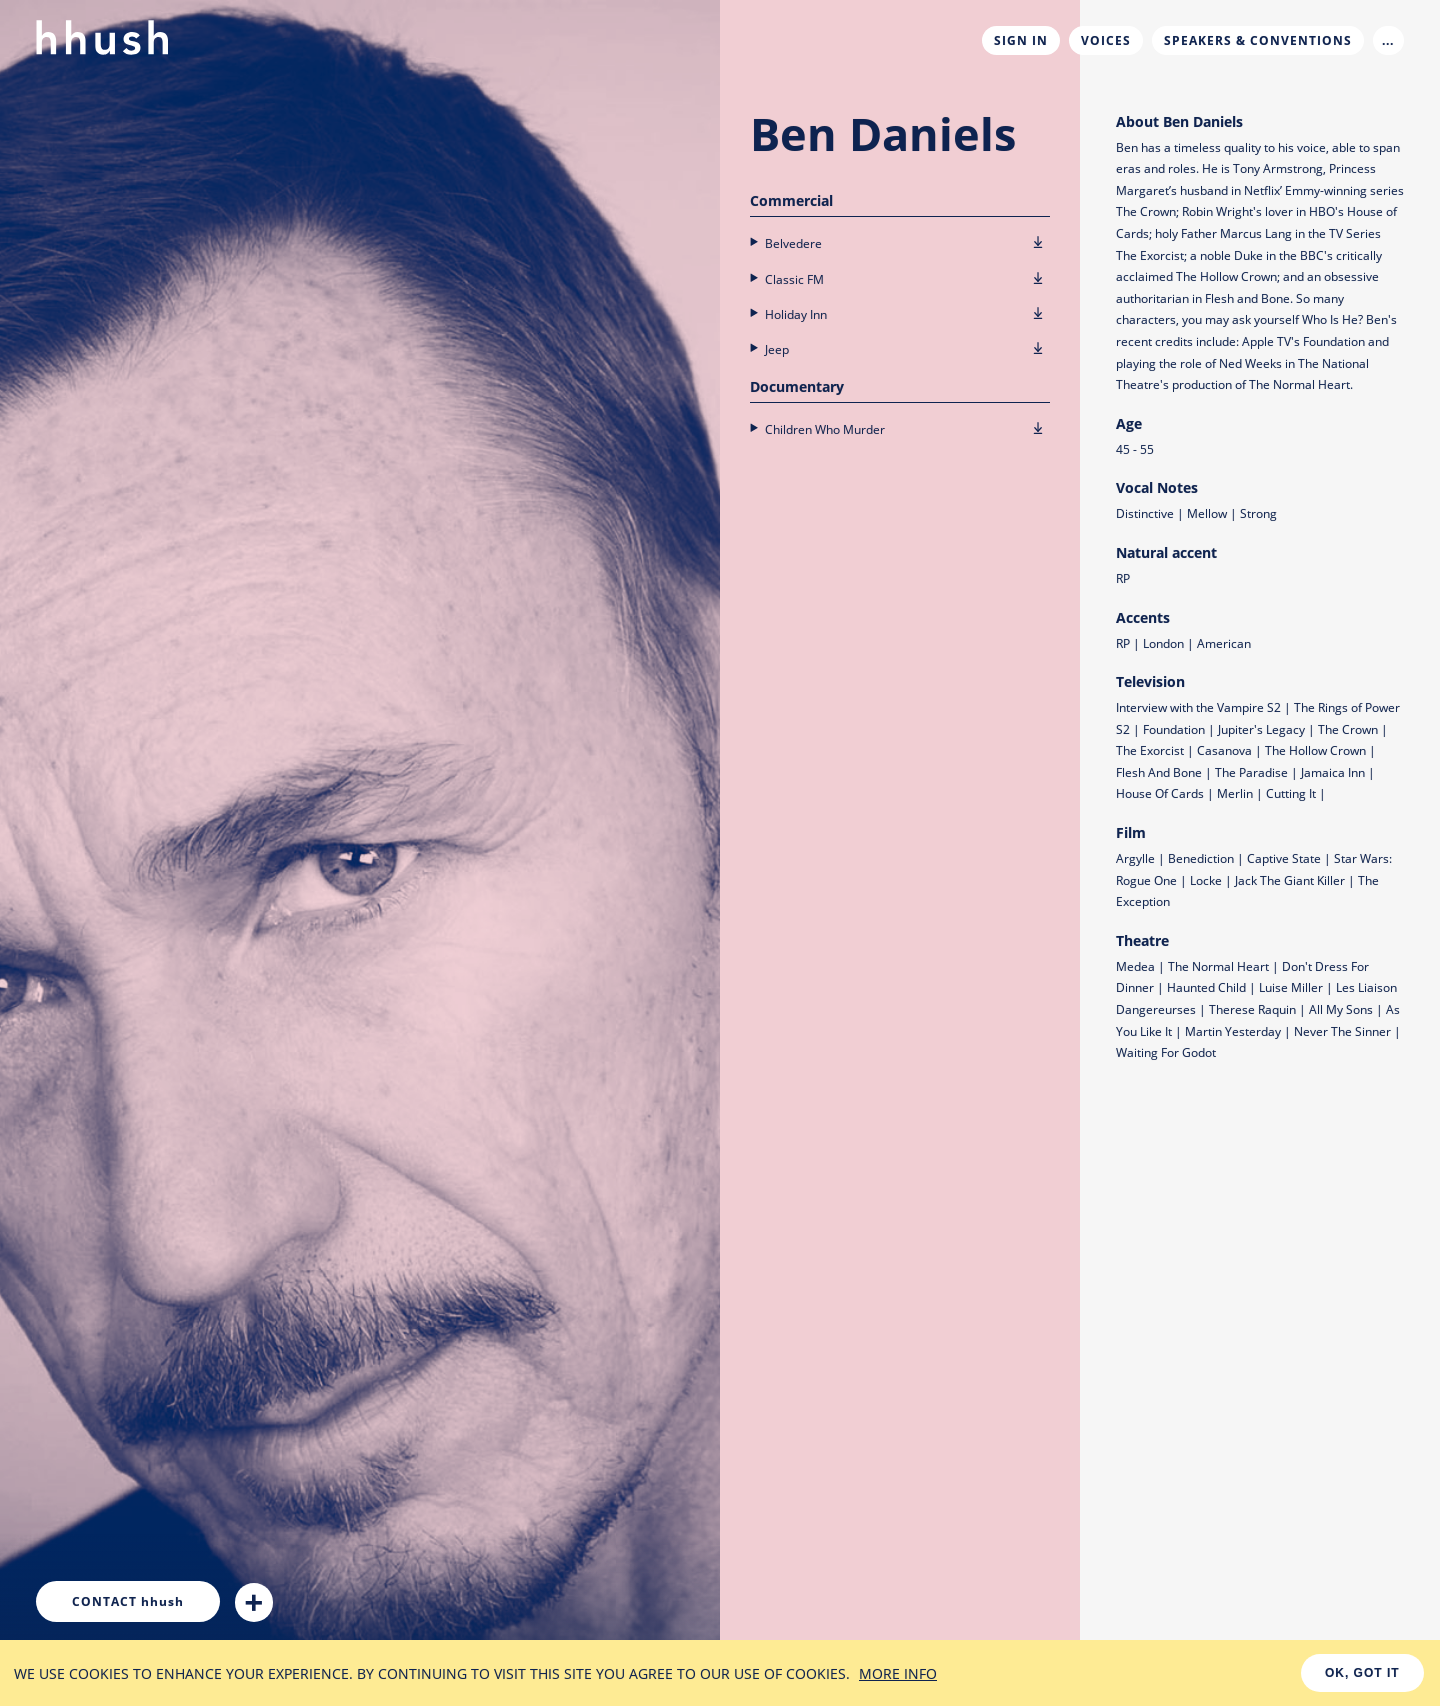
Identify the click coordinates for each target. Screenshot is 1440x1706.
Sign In (1021, 40)
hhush (128, 1601)
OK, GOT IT (1362, 1673)
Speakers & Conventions (1258, 40)
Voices (1106, 40)
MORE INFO (898, 1673)
